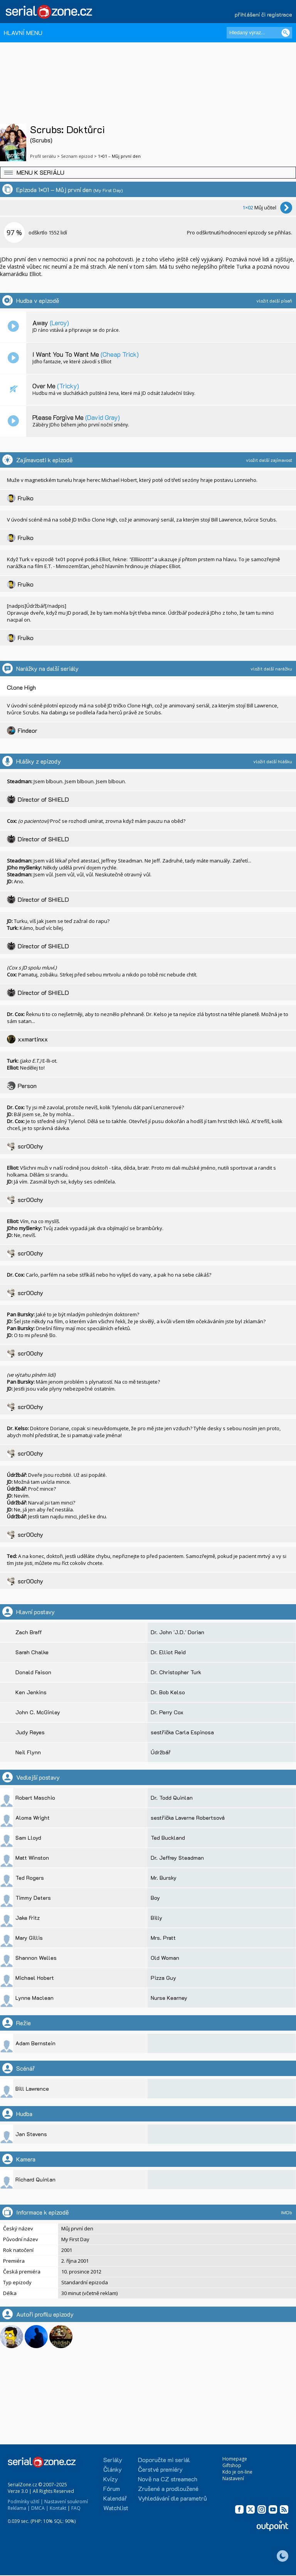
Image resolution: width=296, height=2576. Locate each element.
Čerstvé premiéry (160, 2469)
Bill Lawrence (32, 2088)
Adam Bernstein (35, 2043)
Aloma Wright (32, 1817)
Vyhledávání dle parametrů (172, 2498)
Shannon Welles (36, 1957)
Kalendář (115, 2498)
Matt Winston (32, 1857)
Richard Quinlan (35, 2179)
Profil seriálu (43, 156)
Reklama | (19, 2508)
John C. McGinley (37, 1712)
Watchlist (115, 2508)
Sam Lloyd (28, 1837)
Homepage (234, 2459)
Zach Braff (28, 1632)
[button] (148, 173)
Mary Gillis (29, 1937)
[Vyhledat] (285, 32)
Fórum (111, 2488)
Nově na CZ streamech (167, 2479)
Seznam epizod (77, 156)
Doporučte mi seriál (164, 2460)
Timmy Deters (33, 1897)
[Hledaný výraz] (259, 32)
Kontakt (58, 2508)
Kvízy (110, 2479)
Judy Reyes (30, 1732)
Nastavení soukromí (66, 2501)
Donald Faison (33, 1672)
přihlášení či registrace (263, 14)
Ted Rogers (29, 1877)
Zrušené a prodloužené (168, 2488)
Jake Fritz (27, 1917)
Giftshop (231, 2465)
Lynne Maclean (34, 1997)
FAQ (76, 2508)
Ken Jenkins (31, 1692)
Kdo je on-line (237, 2472)
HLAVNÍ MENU (23, 32)
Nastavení (233, 2478)
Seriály (112, 2460)
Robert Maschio (35, 1797)
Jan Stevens (31, 2134)
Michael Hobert (34, 1977)
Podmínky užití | (25, 2501)
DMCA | (40, 2508)
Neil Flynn (28, 1752)
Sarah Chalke (32, 1652)
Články (112, 2469)
